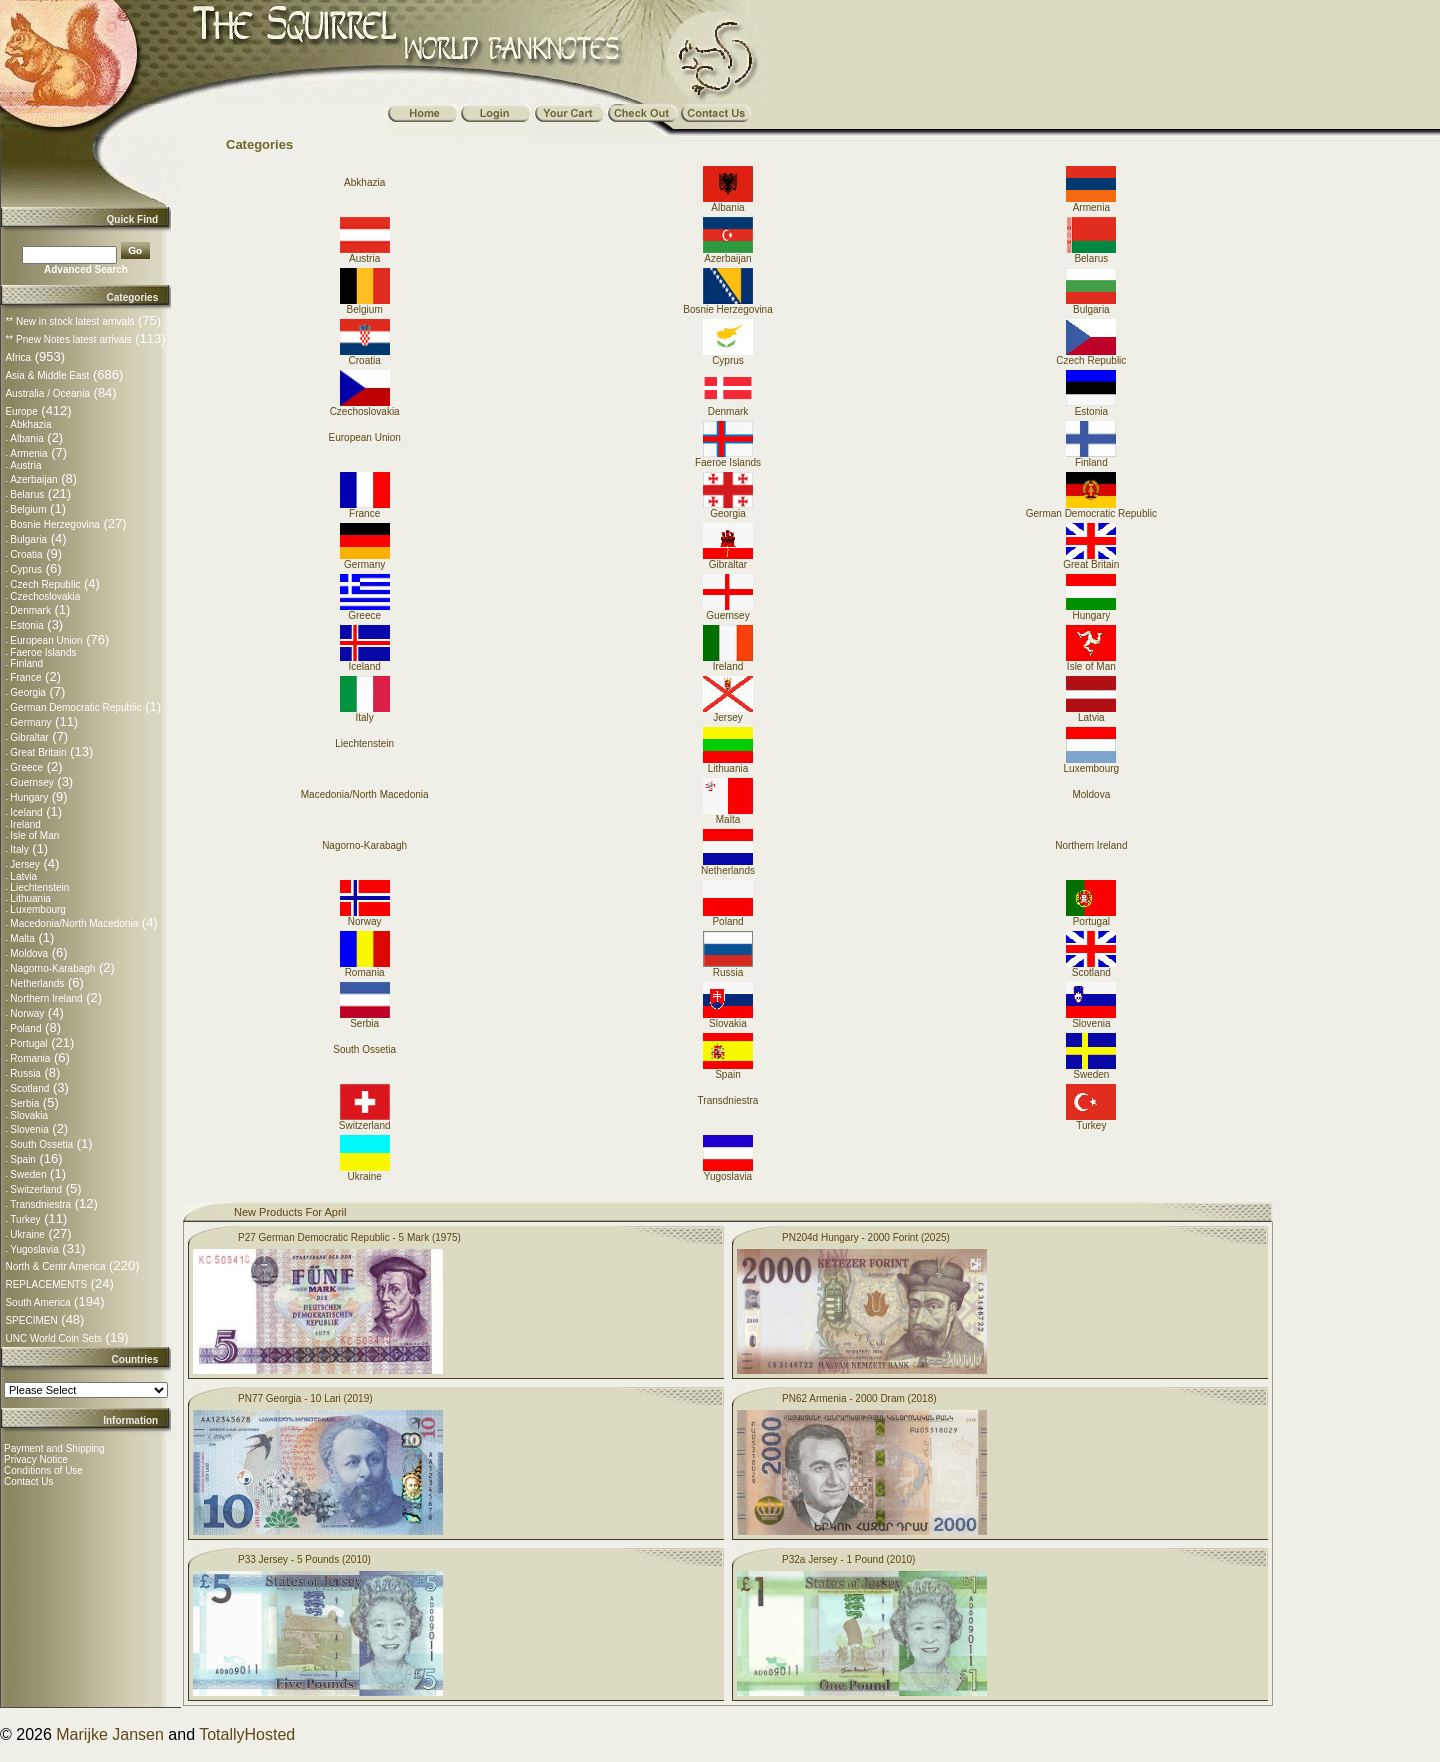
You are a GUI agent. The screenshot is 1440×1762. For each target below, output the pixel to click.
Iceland (26, 812)
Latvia (23, 876)
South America (37, 1302)
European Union (46, 640)
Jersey (24, 864)
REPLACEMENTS (46, 1284)
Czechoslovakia (45, 596)
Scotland (29, 1088)
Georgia (28, 692)
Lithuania (30, 898)
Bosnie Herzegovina (55, 524)
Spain (23, 1159)
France (25, 677)
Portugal (28, 1043)
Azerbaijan (33, 479)
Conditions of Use (43, 1470)
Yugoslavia (34, 1249)
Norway (27, 1013)
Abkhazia (30, 424)
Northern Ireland (46, 998)
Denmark (30, 610)
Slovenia (29, 1129)
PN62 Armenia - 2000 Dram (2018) (859, 1398)
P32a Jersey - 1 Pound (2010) (848, 1559)
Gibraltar (29, 737)
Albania (26, 438)
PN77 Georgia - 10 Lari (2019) (305, 1398)
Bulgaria (28, 539)
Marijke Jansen (110, 1734)
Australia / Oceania (47, 393)
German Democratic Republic (75, 707)
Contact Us (28, 1481)
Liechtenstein (39, 887)
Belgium (28, 509)
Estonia (26, 625)
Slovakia (29, 1115)
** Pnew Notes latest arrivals (68, 339)
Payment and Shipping (54, 1448)
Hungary (29, 797)
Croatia (26, 554)
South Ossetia (41, 1144)
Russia (25, 1073)
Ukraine (27, 1234)
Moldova (29, 953)
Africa (18, 357)
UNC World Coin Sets (53, 1338)
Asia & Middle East (47, 375)
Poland (25, 1028)
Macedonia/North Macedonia (74, 923)
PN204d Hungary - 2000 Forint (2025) (866, 1237)
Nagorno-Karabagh (52, 968)
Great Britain (38, 752)
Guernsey (31, 782)
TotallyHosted (247, 1734)
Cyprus (26, 569)
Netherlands (37, 983)
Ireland (25, 824)
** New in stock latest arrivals (69, 321)
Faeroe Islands (43, 652)
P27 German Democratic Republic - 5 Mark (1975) (349, 1237)
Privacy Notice (36, 1459)
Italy (19, 849)
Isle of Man (34, 835)
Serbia (24, 1103)
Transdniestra (40, 1204)
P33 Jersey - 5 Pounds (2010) (304, 1559)
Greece (26, 767)
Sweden (28, 1174)
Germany (30, 722)
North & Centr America (55, 1266)
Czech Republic (45, 584)
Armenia (28, 453)
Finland (26, 663)
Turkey (25, 1219)
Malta (22, 938)
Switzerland (36, 1189)
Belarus (27, 494)
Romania (30, 1058)
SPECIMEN (31, 1320)
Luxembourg (38, 909)
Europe (21, 411)
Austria (25, 465)
